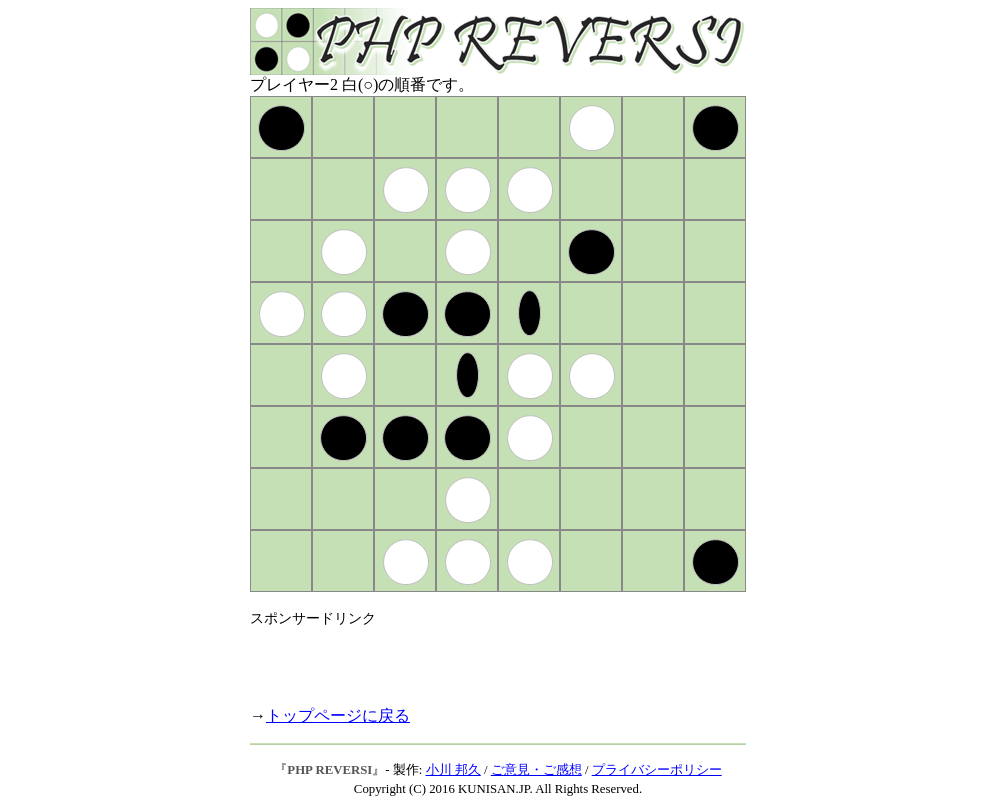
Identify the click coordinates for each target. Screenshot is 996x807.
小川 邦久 (453, 770)
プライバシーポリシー (657, 770)
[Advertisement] (484, 658)
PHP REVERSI (329, 770)
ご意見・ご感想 (536, 770)
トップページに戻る (338, 715)
